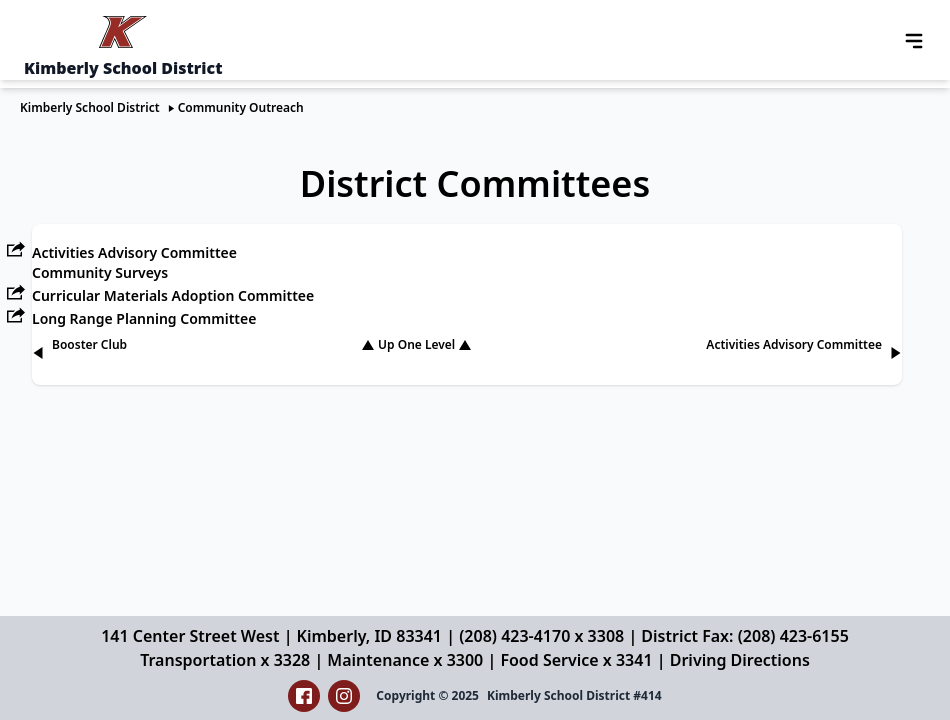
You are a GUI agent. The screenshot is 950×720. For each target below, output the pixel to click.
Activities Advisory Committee (134, 252)
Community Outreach (241, 107)
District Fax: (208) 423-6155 (744, 636)
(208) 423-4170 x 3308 (541, 636)
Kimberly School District (90, 107)
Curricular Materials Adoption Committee (173, 295)
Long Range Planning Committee (144, 318)
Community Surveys (100, 272)
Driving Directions (740, 660)
